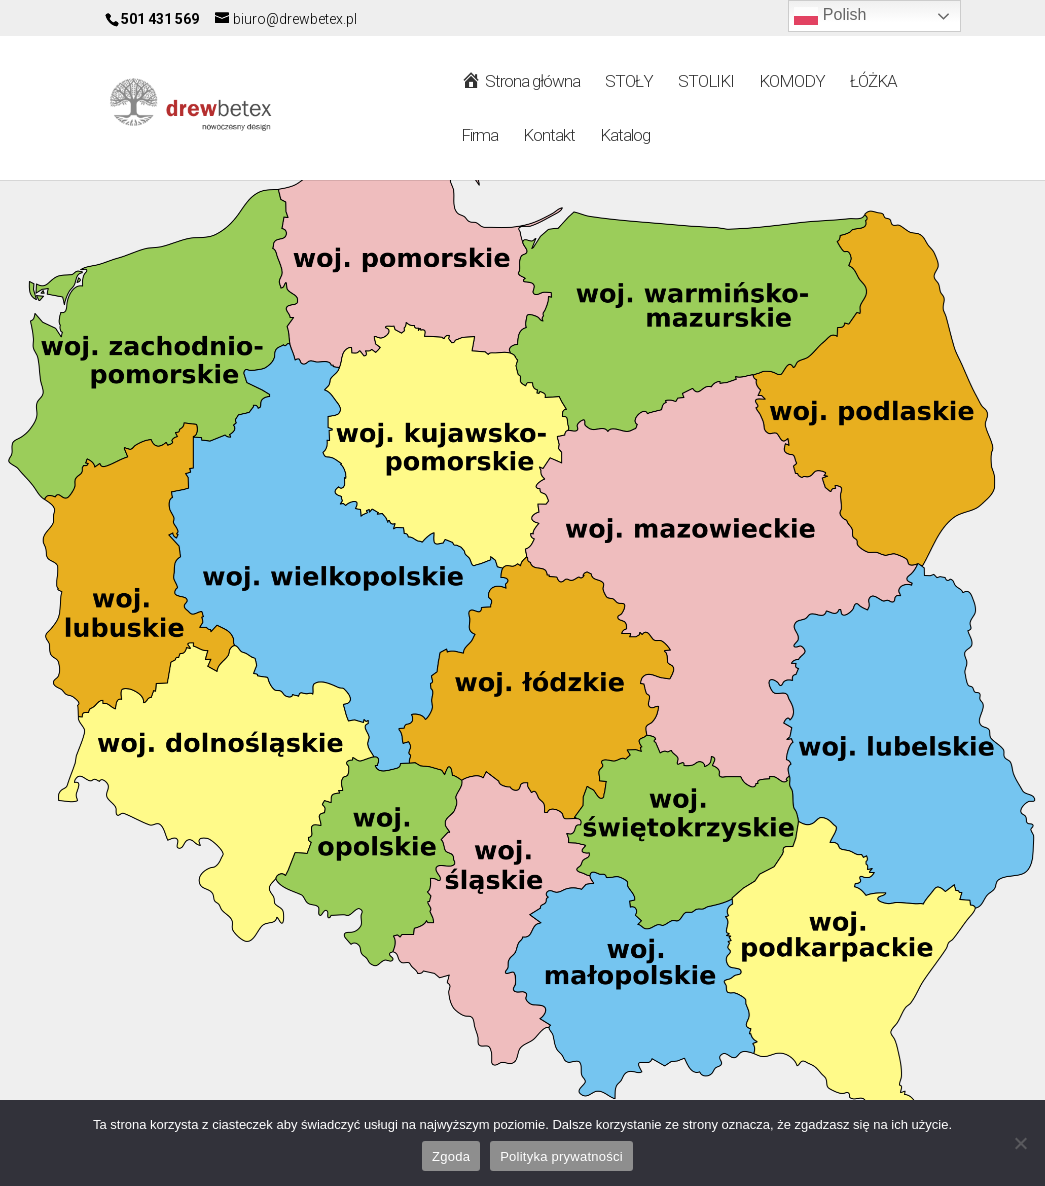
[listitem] (690, 321)
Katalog (625, 136)
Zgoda (451, 1156)
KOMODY (792, 82)
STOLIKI (706, 82)
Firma (479, 136)
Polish (830, 16)
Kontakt (549, 136)
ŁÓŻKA (873, 82)
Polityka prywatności (561, 1156)
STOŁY (629, 82)
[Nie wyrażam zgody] (1020, 1143)
